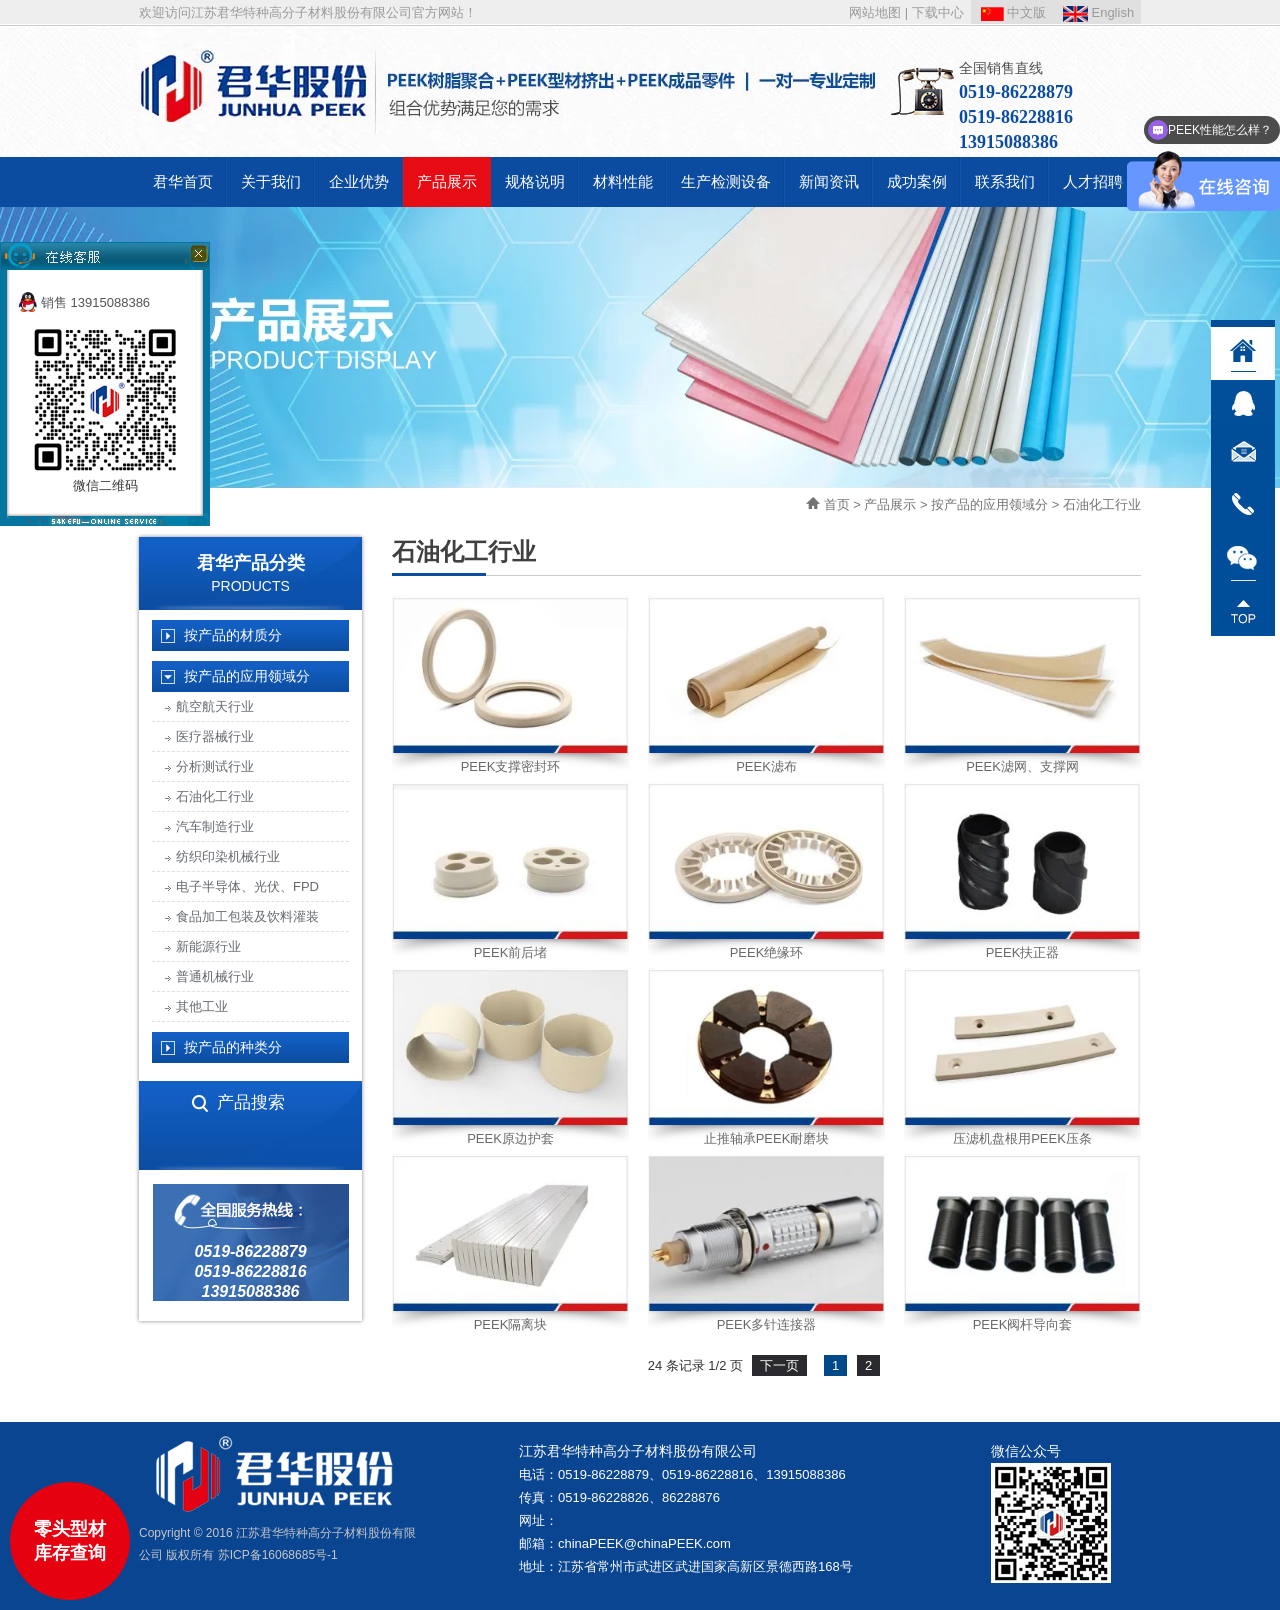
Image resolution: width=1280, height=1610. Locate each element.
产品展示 (890, 504)
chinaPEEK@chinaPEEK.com (644, 1543)
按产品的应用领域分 (989, 504)
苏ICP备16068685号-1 (278, 1555)
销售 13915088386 (84, 302)
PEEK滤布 (766, 766)
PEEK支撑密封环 (511, 766)
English (1098, 12)
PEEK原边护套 (510, 1138)
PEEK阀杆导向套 (1023, 1324)
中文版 (1014, 12)
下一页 (779, 1365)
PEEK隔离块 (511, 1324)
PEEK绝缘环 (767, 952)
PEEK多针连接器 (767, 1324)
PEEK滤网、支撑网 (1022, 766)
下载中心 (938, 12)
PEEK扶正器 (1023, 952)
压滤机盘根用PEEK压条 (1022, 1138)
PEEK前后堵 (511, 952)
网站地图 (875, 12)
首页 (837, 504)
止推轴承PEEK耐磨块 (767, 1138)
